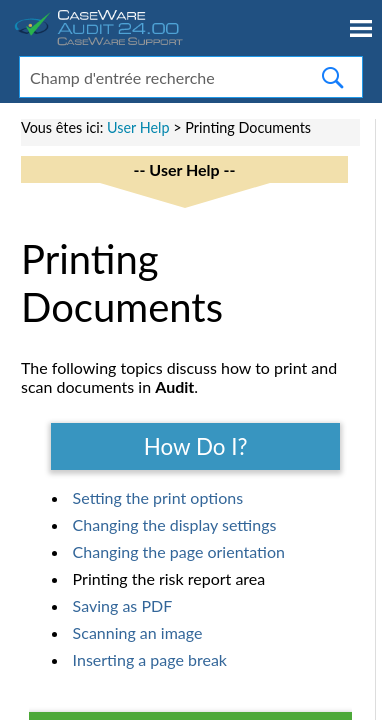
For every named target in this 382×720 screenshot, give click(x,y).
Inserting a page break (150, 659)
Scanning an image (138, 632)
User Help (138, 127)
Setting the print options (158, 497)
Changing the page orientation (179, 551)
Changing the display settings (175, 524)
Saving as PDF (123, 605)
